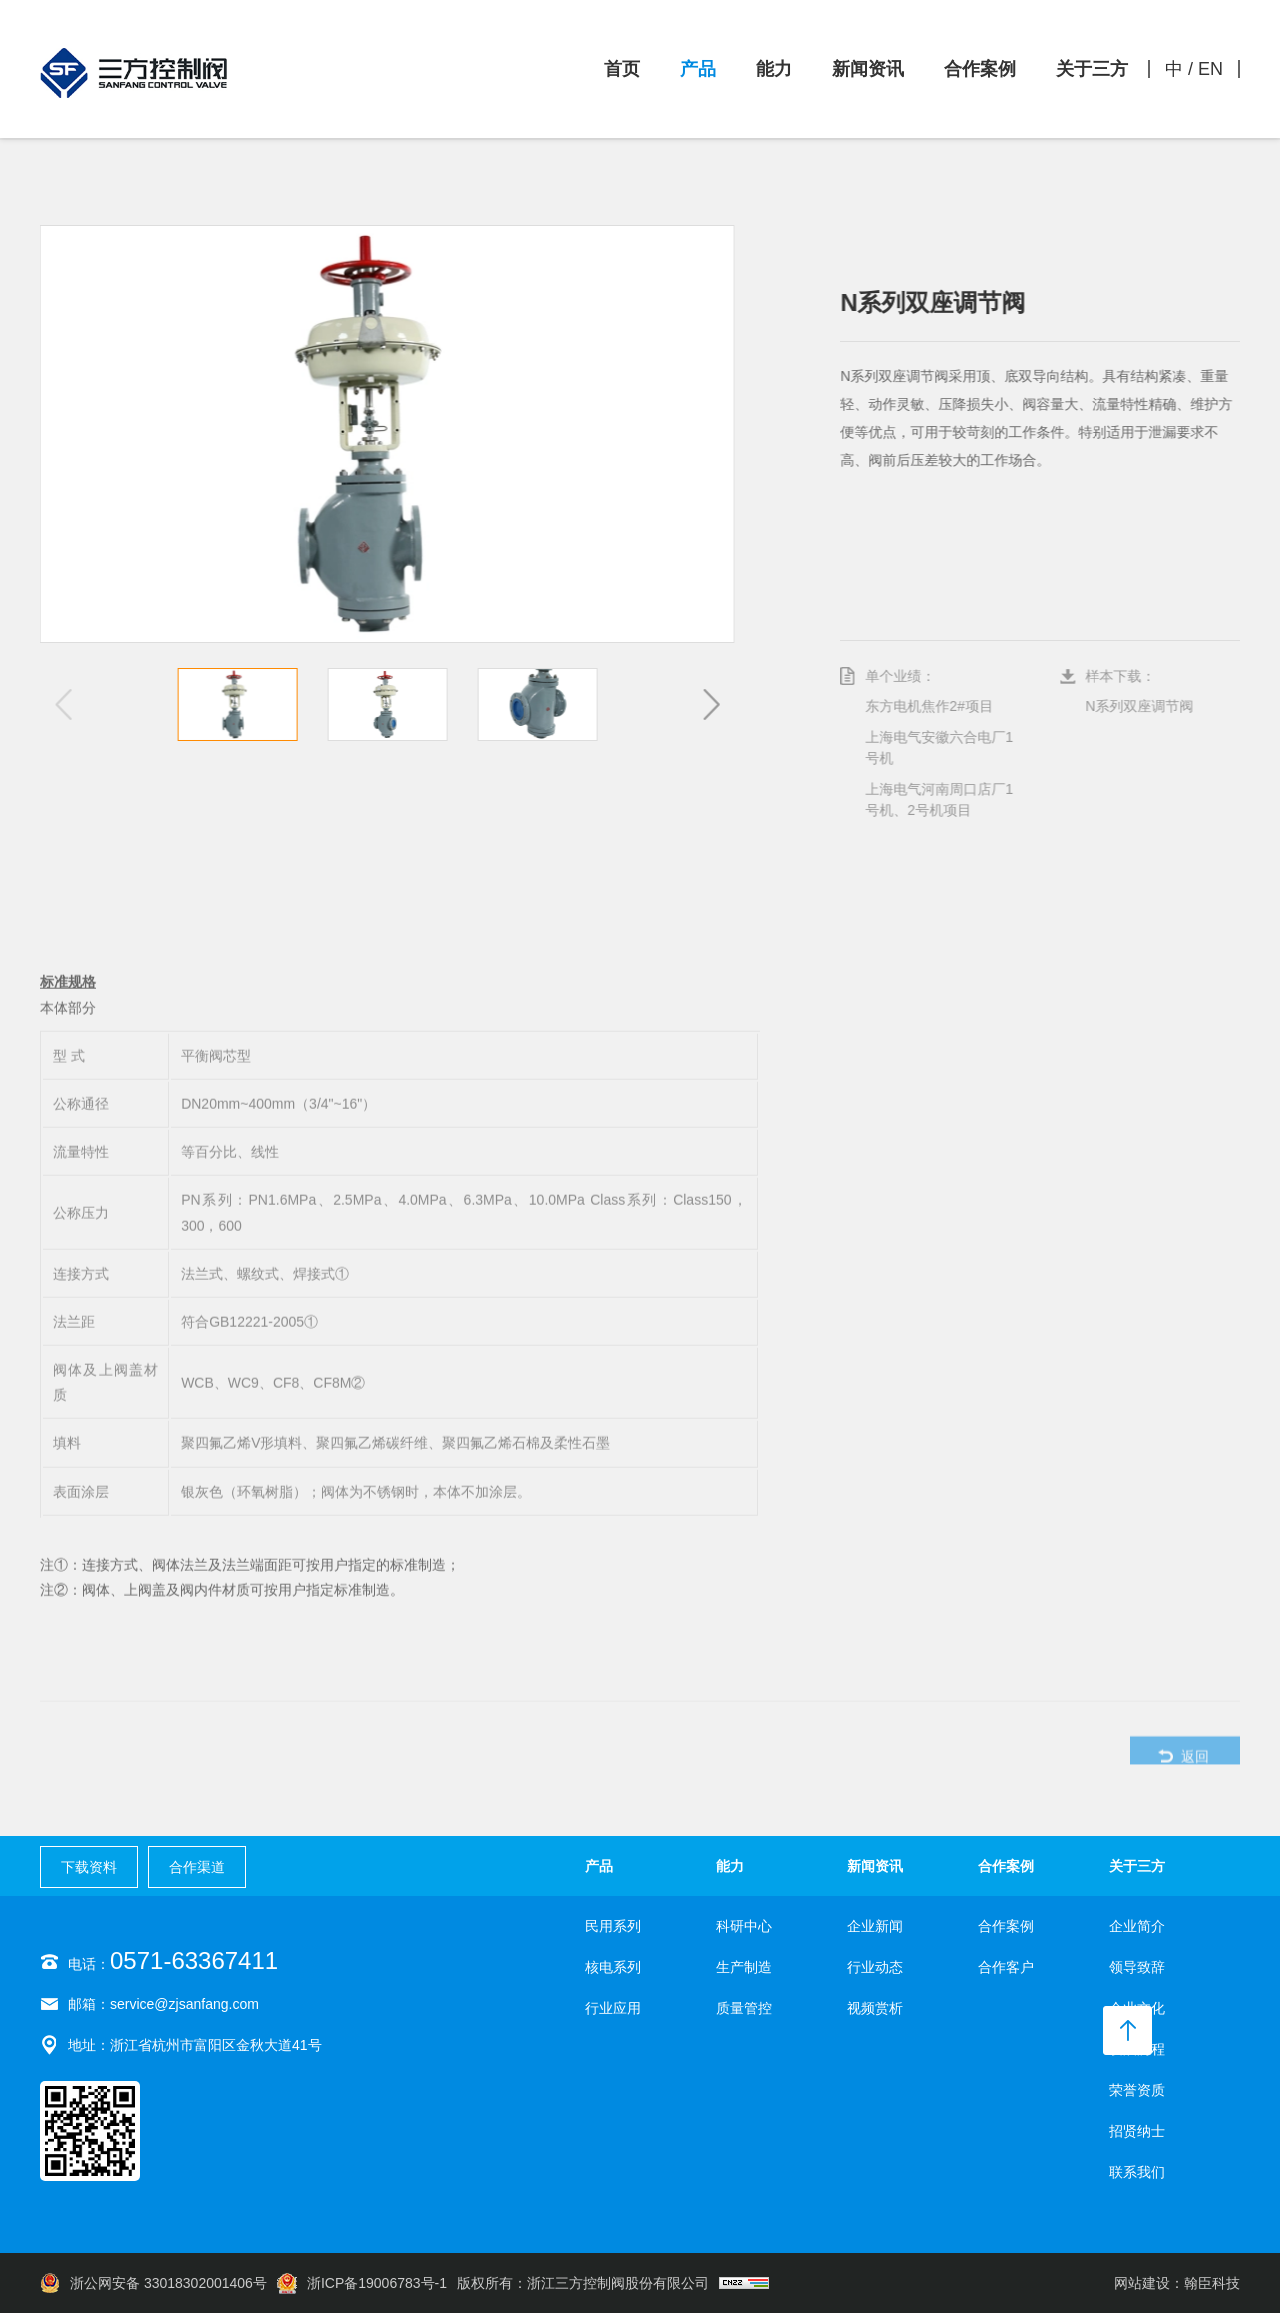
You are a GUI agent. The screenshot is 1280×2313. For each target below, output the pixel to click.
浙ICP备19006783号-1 (362, 2283)
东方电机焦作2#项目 (934, 706)
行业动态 (875, 1967)
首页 (622, 69)
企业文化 (1137, 2008)
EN (1210, 69)
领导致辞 (1137, 1967)
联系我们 (1137, 2172)
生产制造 (744, 1967)
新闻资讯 (868, 69)
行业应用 (613, 2008)
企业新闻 (875, 1926)
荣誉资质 (1137, 2090)
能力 (774, 69)
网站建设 (1142, 2283)
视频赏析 (875, 2008)
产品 (698, 69)
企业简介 (1137, 1926)
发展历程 (1137, 2049)
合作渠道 (197, 1867)
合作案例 (980, 69)
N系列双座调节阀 (1144, 706)
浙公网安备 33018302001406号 (153, 2283)
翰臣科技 (1212, 2283)
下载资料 (89, 1867)
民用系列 (613, 1926)
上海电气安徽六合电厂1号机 (944, 747)
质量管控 (744, 2008)
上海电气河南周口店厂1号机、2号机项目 (944, 799)
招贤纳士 (1137, 2131)
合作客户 (1006, 1967)
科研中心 (744, 1926)
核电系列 (613, 1967)
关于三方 (1092, 69)
